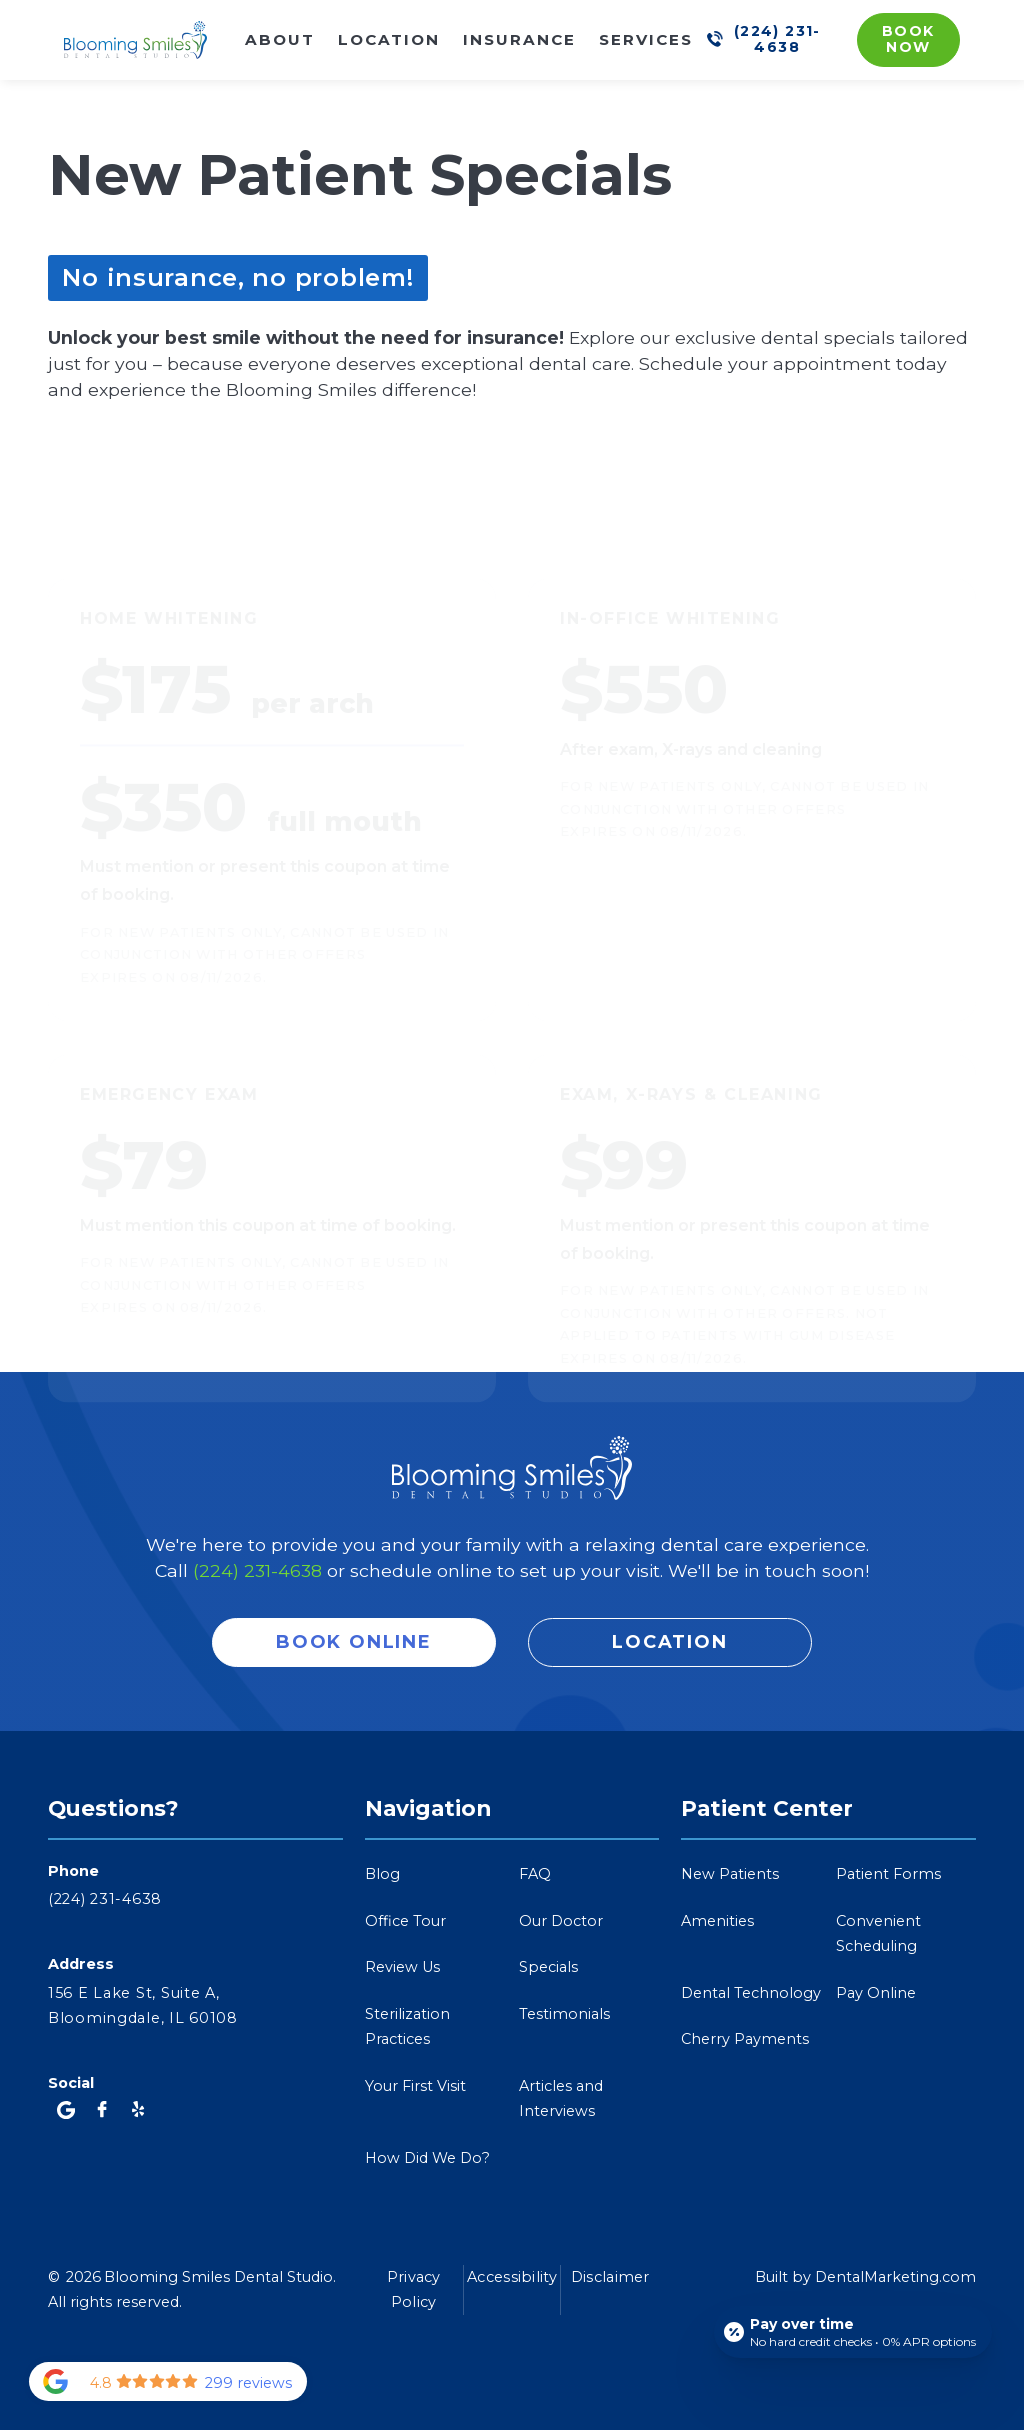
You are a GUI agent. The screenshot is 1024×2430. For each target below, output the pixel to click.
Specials (548, 1967)
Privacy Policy (414, 2289)
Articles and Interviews (561, 2098)
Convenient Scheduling (878, 1933)
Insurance (519, 39)
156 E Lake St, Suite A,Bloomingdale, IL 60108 (143, 2005)
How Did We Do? (427, 2158)
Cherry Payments (745, 2039)
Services (646, 39)
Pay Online (876, 1993)
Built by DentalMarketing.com (865, 2277)
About (280, 39)
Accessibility (512, 2277)
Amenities (717, 1921)
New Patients (730, 1874)
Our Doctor (561, 1921)
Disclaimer (610, 2277)
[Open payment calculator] (853, 2332)
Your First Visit (415, 2086)
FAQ (535, 1874)
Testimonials (564, 2014)
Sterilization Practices (407, 2026)
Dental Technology (751, 1993)
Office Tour (405, 1921)
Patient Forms (888, 1874)
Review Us (402, 1967)
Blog (382, 1874)
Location (389, 39)
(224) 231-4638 (257, 1570)
